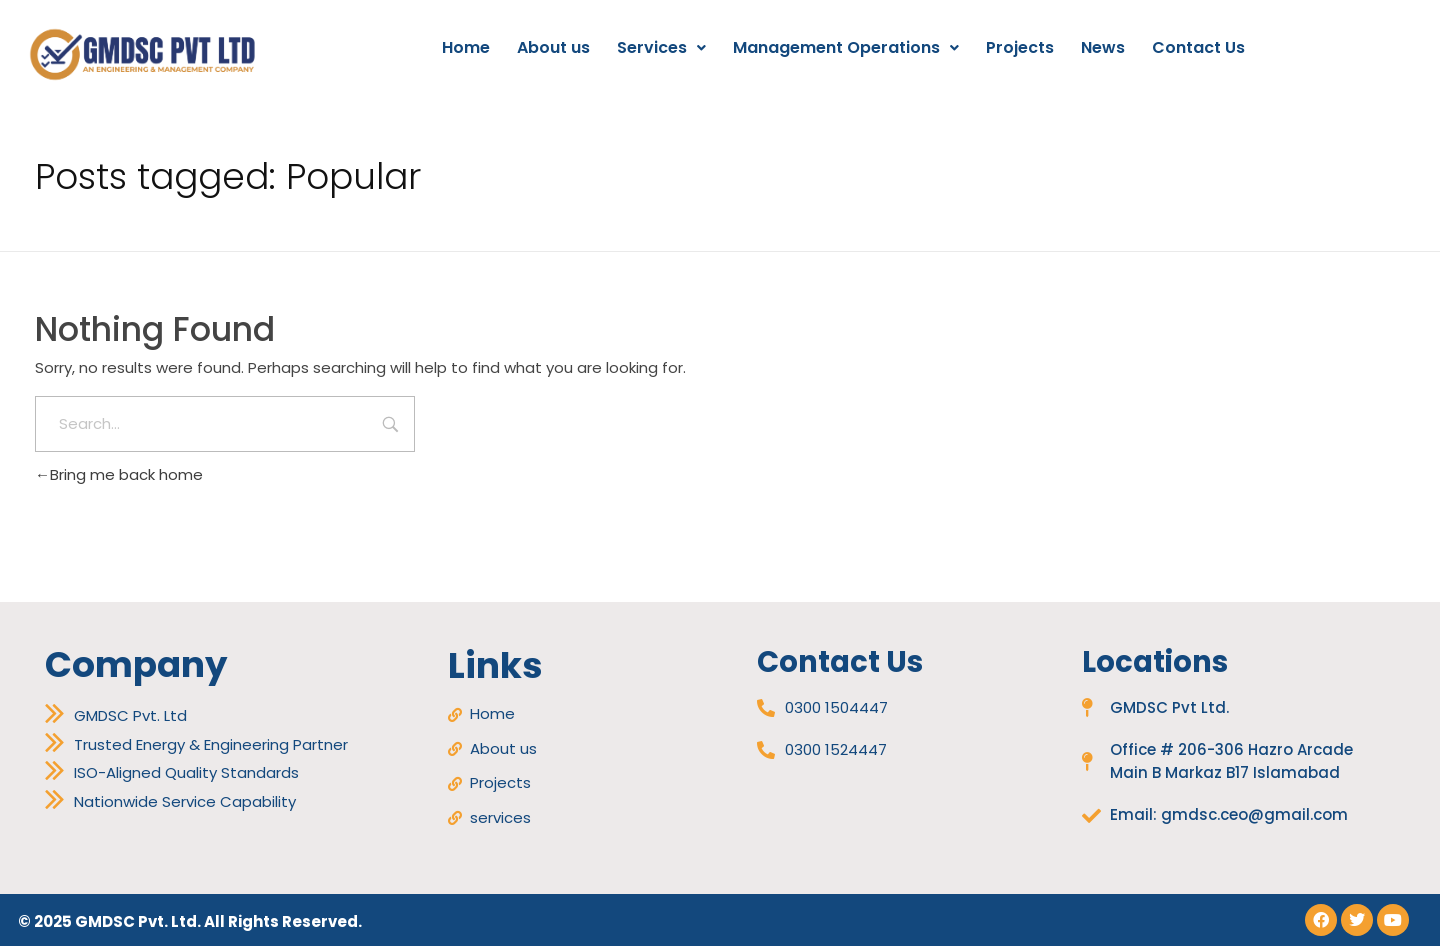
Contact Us (1198, 47)
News (1103, 47)
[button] (661, 48)
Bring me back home (119, 474)
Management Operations (846, 47)
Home (466, 47)
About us (553, 47)
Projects (1020, 47)
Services (661, 47)
